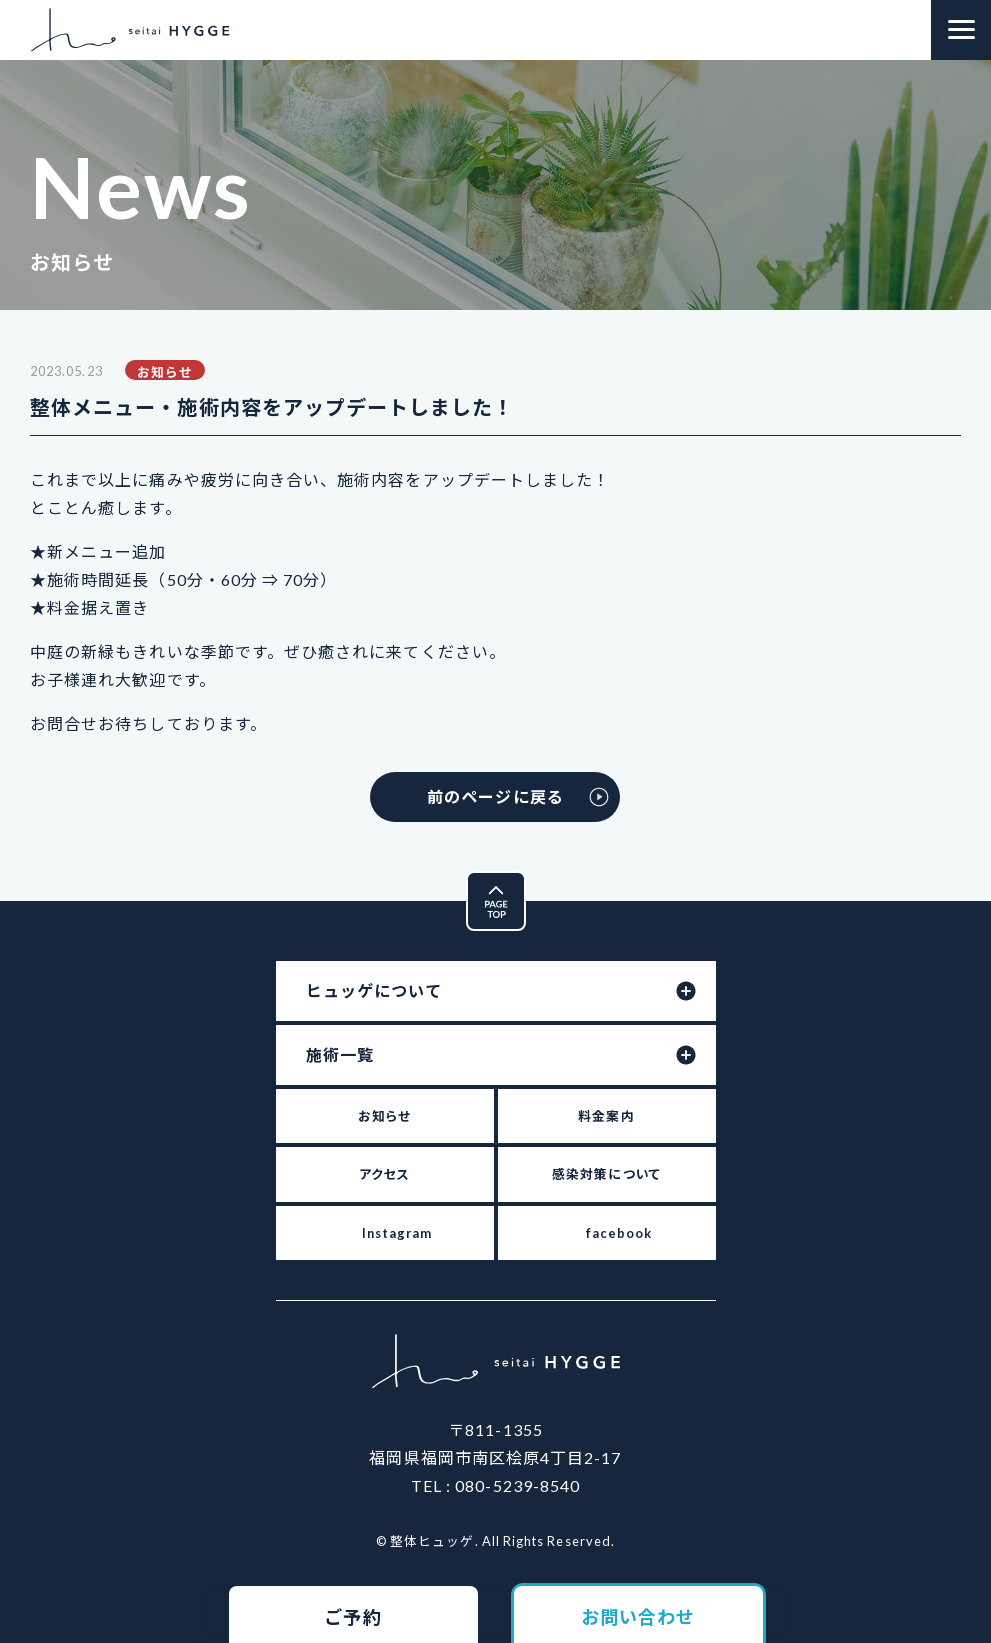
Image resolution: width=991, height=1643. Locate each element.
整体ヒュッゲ (130, 30)
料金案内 (606, 1116)
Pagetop (525, 886)
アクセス (384, 1174)
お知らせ (384, 1116)
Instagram (397, 1233)
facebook (619, 1233)
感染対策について (606, 1174)
